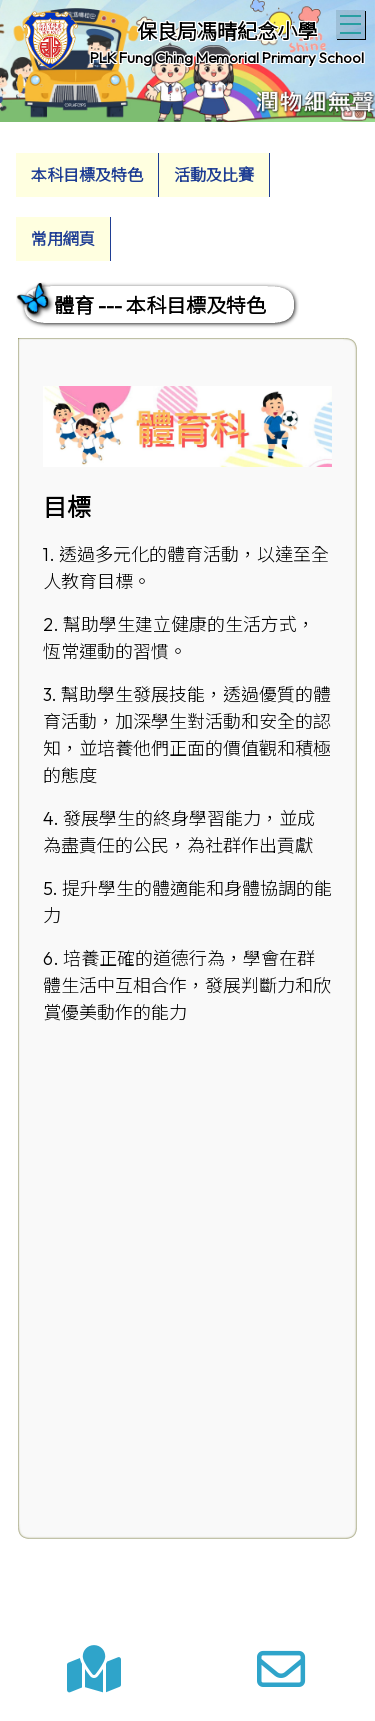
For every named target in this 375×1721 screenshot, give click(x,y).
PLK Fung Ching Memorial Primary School (227, 57)
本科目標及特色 (87, 175)
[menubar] (187, 202)
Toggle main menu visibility (352, 22)
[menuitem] (87, 175)
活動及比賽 (214, 175)
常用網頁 (63, 239)
